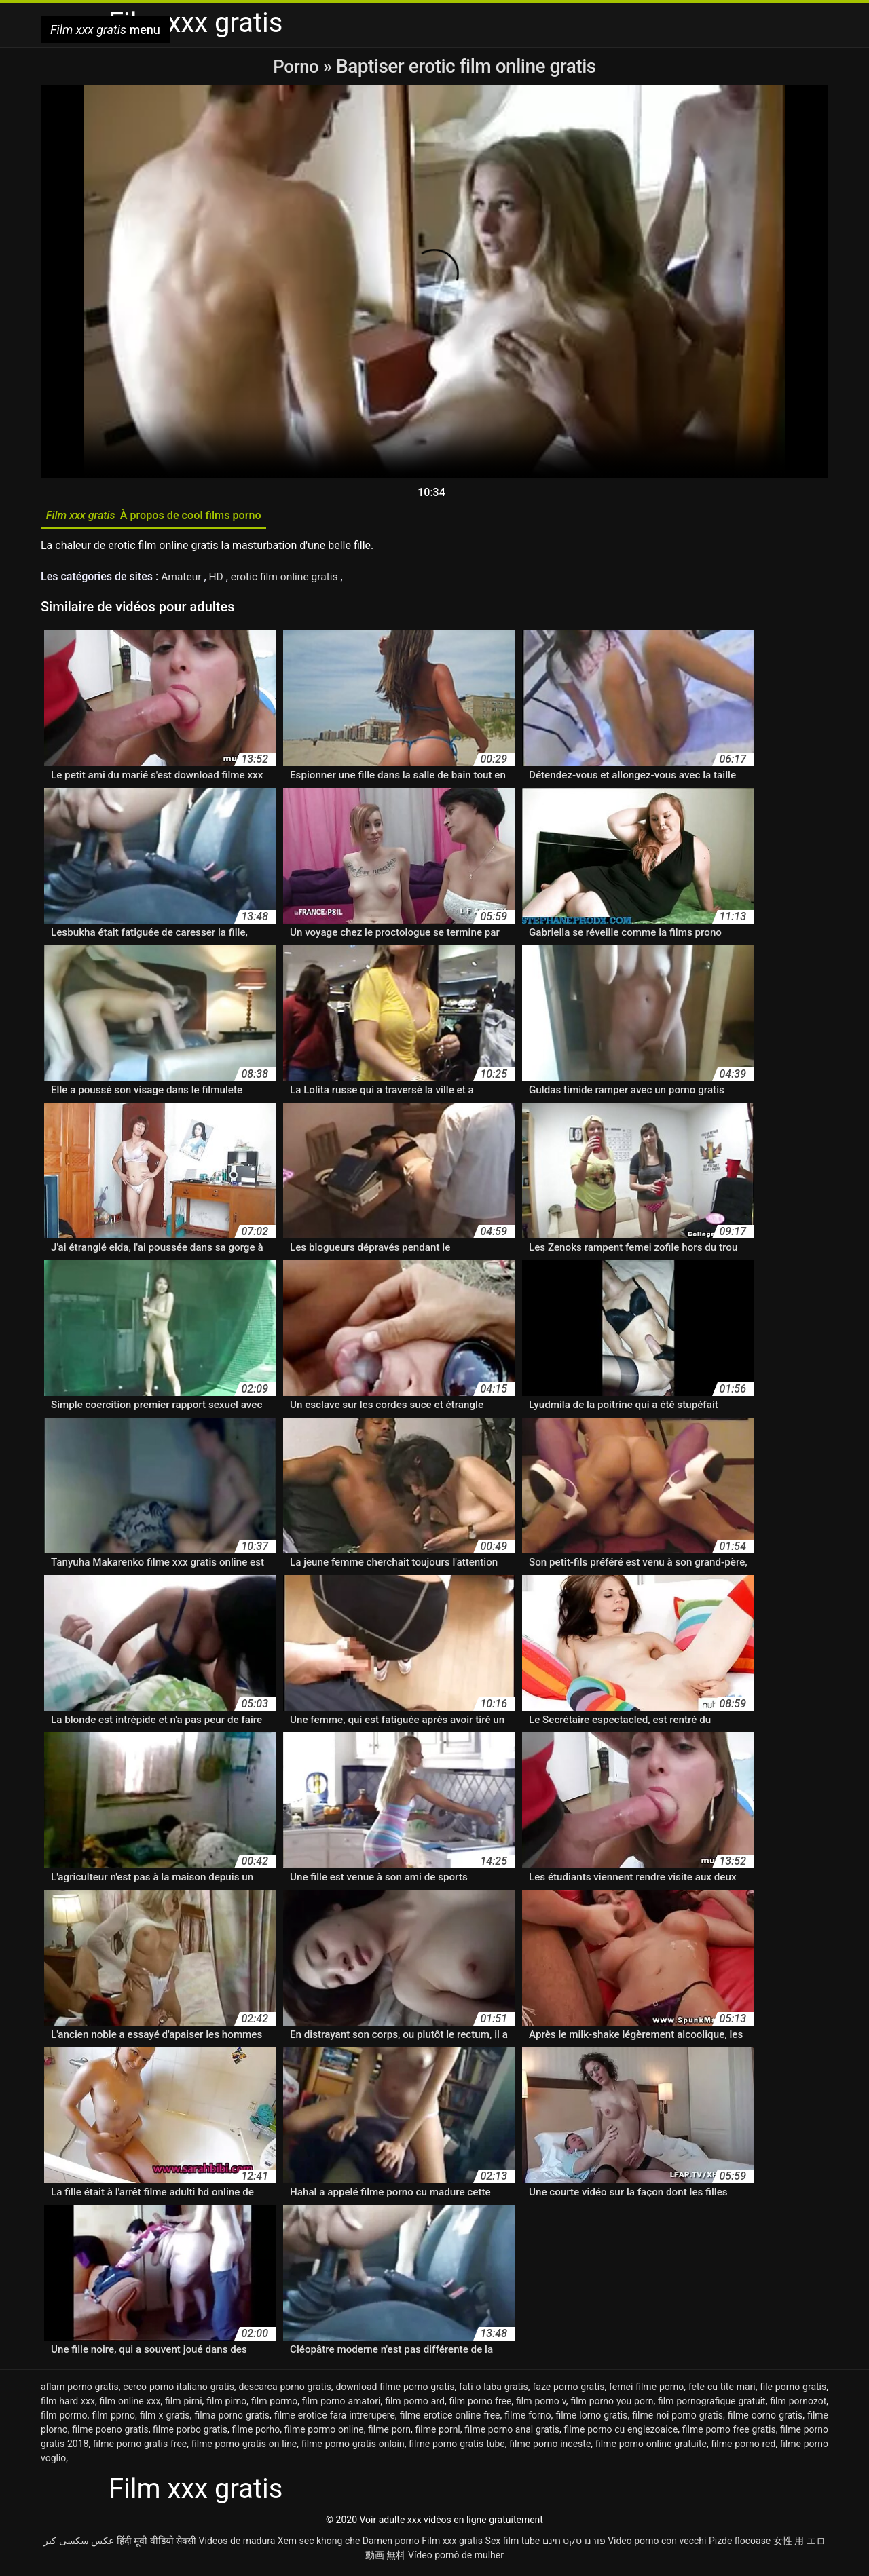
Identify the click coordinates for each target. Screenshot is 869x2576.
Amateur (183, 579)
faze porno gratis (568, 2390)
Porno (298, 66)
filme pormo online (324, 2432)
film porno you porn (611, 2404)
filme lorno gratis (591, 2418)
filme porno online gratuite (651, 2447)
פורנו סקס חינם (574, 2544)
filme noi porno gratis (677, 2418)
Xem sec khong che (319, 2544)
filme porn (389, 2432)
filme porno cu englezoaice (621, 2432)
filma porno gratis (232, 2418)
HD (218, 579)
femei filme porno (646, 2390)
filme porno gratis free (140, 2447)
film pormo (274, 2404)
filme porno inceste (550, 2447)
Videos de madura (237, 2544)
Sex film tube (512, 2544)
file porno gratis (793, 2390)
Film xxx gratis (452, 2544)
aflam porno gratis (80, 2390)
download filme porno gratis (394, 2390)
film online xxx (130, 2404)
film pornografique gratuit (712, 2404)
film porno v (541, 2404)
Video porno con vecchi (657, 2544)
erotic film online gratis (288, 579)
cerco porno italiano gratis (178, 2390)
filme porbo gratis (190, 2432)
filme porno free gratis (729, 2432)
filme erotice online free (450, 2418)
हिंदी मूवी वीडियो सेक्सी (156, 2544)
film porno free (480, 2404)
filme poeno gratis (110, 2432)
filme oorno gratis (765, 2418)
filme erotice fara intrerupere (334, 2418)
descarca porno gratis (285, 2390)
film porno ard (415, 2404)
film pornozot (798, 2404)
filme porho (256, 2432)
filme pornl (437, 2432)
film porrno (64, 2418)
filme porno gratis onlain (353, 2447)
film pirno (226, 2404)
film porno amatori (341, 2404)
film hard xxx (68, 2404)
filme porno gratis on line (244, 2447)
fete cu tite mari (722, 2390)
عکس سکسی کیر (78, 2544)
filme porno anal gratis (511, 2432)
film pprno (113, 2418)
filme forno (527, 2418)
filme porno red (743, 2447)
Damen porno (391, 2544)
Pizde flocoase (740, 2544)
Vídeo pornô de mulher (456, 2558)
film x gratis (165, 2418)
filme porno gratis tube (456, 2447)
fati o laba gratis (493, 2390)
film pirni (183, 2404)
